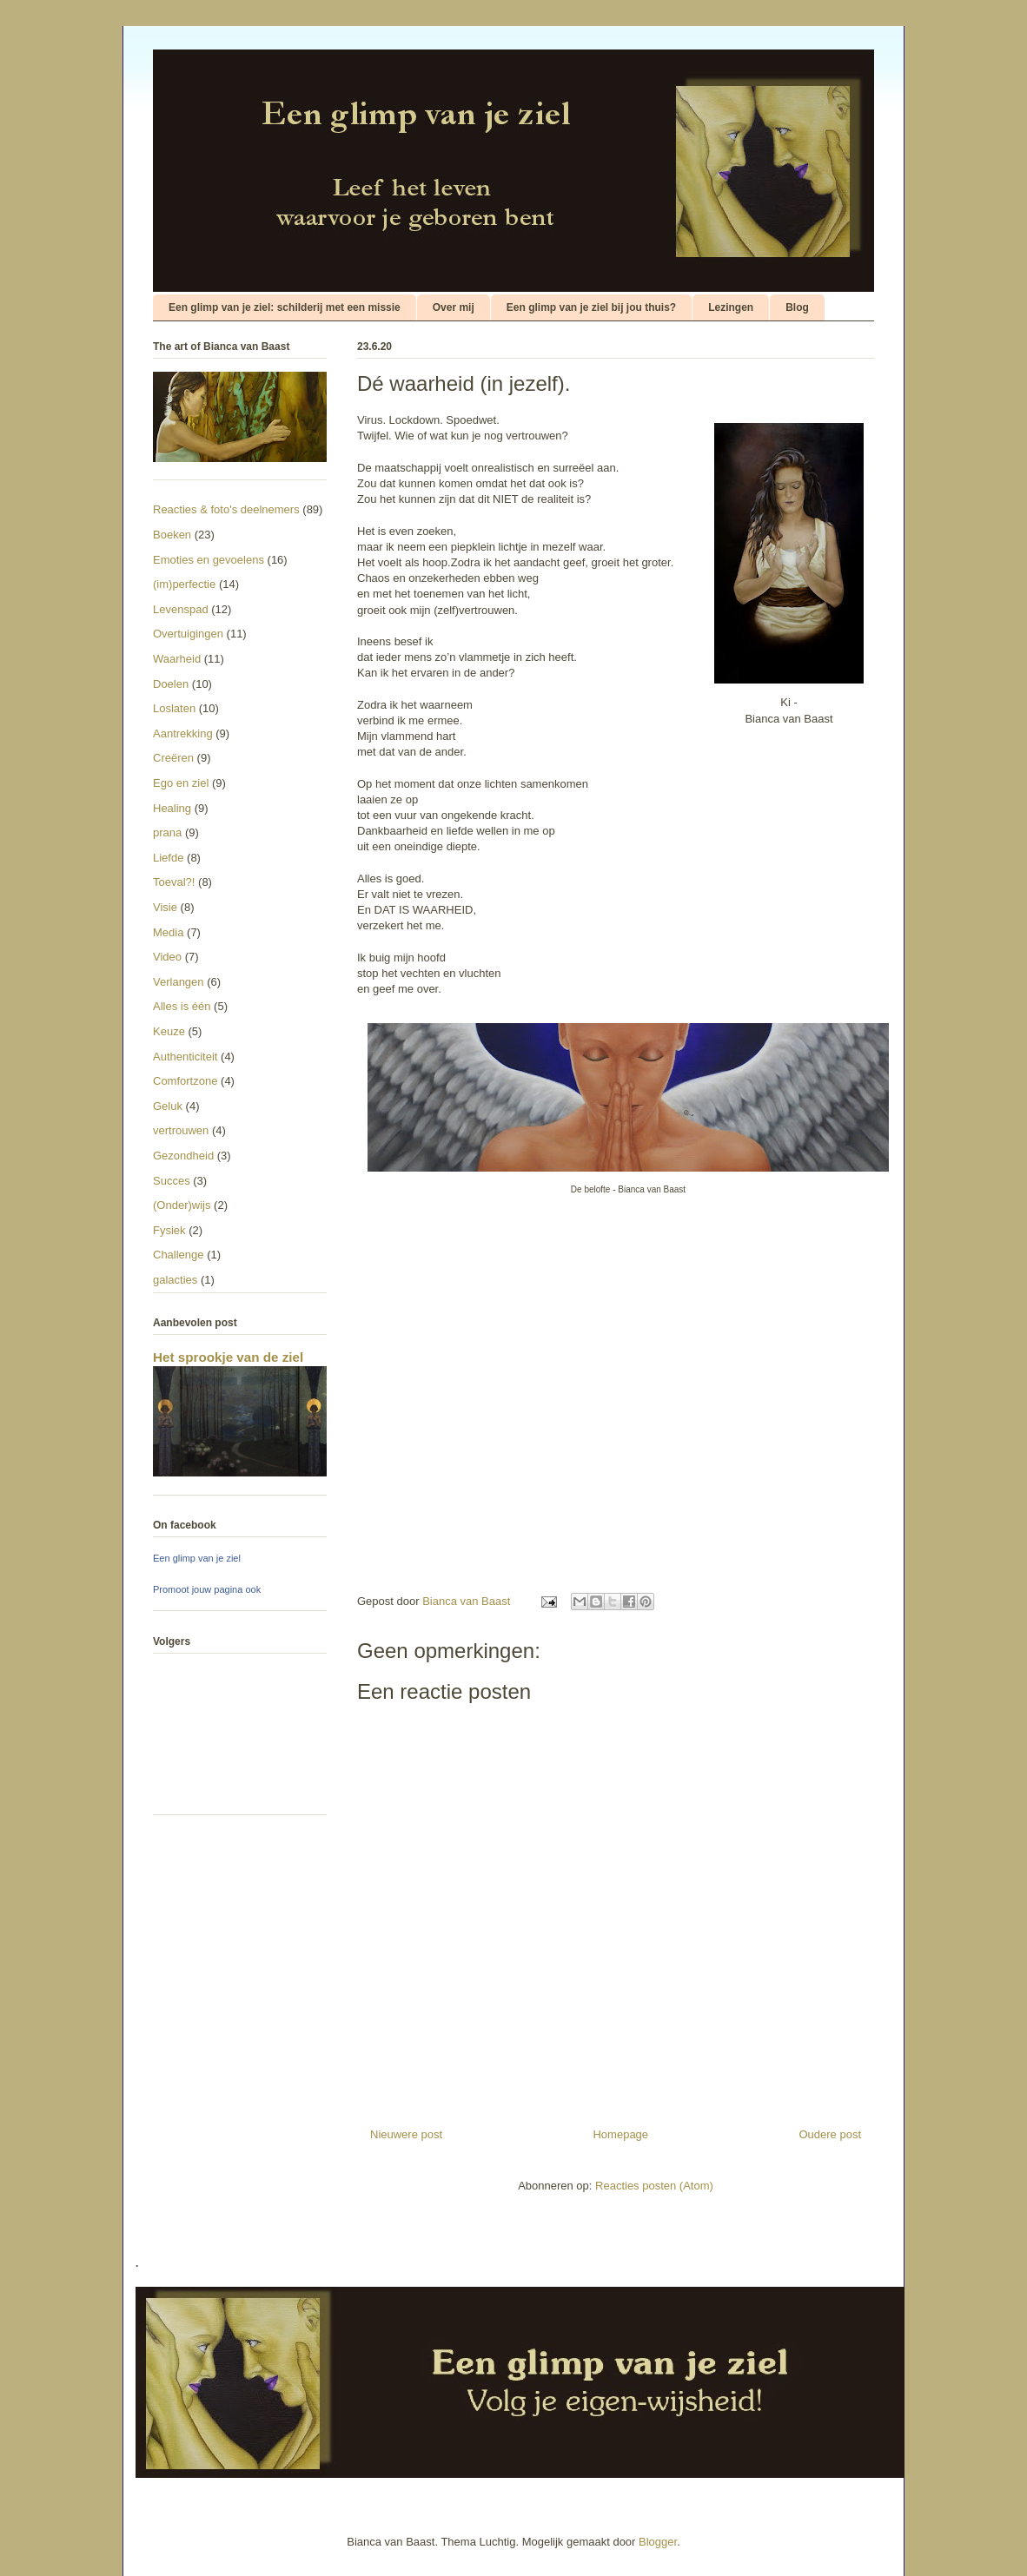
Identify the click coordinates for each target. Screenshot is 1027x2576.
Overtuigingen (188, 633)
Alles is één (181, 1006)
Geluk (167, 1106)
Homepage (620, 2134)
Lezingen (730, 307)
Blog (797, 307)
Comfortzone (185, 1080)
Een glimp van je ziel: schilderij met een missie (285, 307)
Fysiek (169, 1230)
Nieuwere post (406, 2134)
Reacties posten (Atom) (654, 2185)
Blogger (658, 2541)
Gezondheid (183, 1155)
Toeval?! (174, 881)
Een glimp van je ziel (197, 1558)
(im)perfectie (184, 584)
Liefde (168, 857)
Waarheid (177, 658)
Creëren (173, 757)
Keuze (169, 1031)
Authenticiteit (185, 1056)
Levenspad (181, 609)
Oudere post (829, 2134)
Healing (172, 808)
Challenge (178, 1254)
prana (167, 832)
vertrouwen (181, 1130)
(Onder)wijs (181, 1205)
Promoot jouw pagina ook (207, 1589)
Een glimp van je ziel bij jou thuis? (591, 307)
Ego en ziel (181, 782)
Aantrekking (183, 733)
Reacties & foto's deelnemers (226, 509)
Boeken (172, 534)
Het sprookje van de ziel (228, 1357)
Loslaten (174, 708)
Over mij (453, 307)
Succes (171, 1180)
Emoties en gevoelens (208, 559)
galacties (175, 1279)
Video (167, 956)
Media (168, 932)
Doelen (171, 683)
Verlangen (178, 981)
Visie (165, 907)
